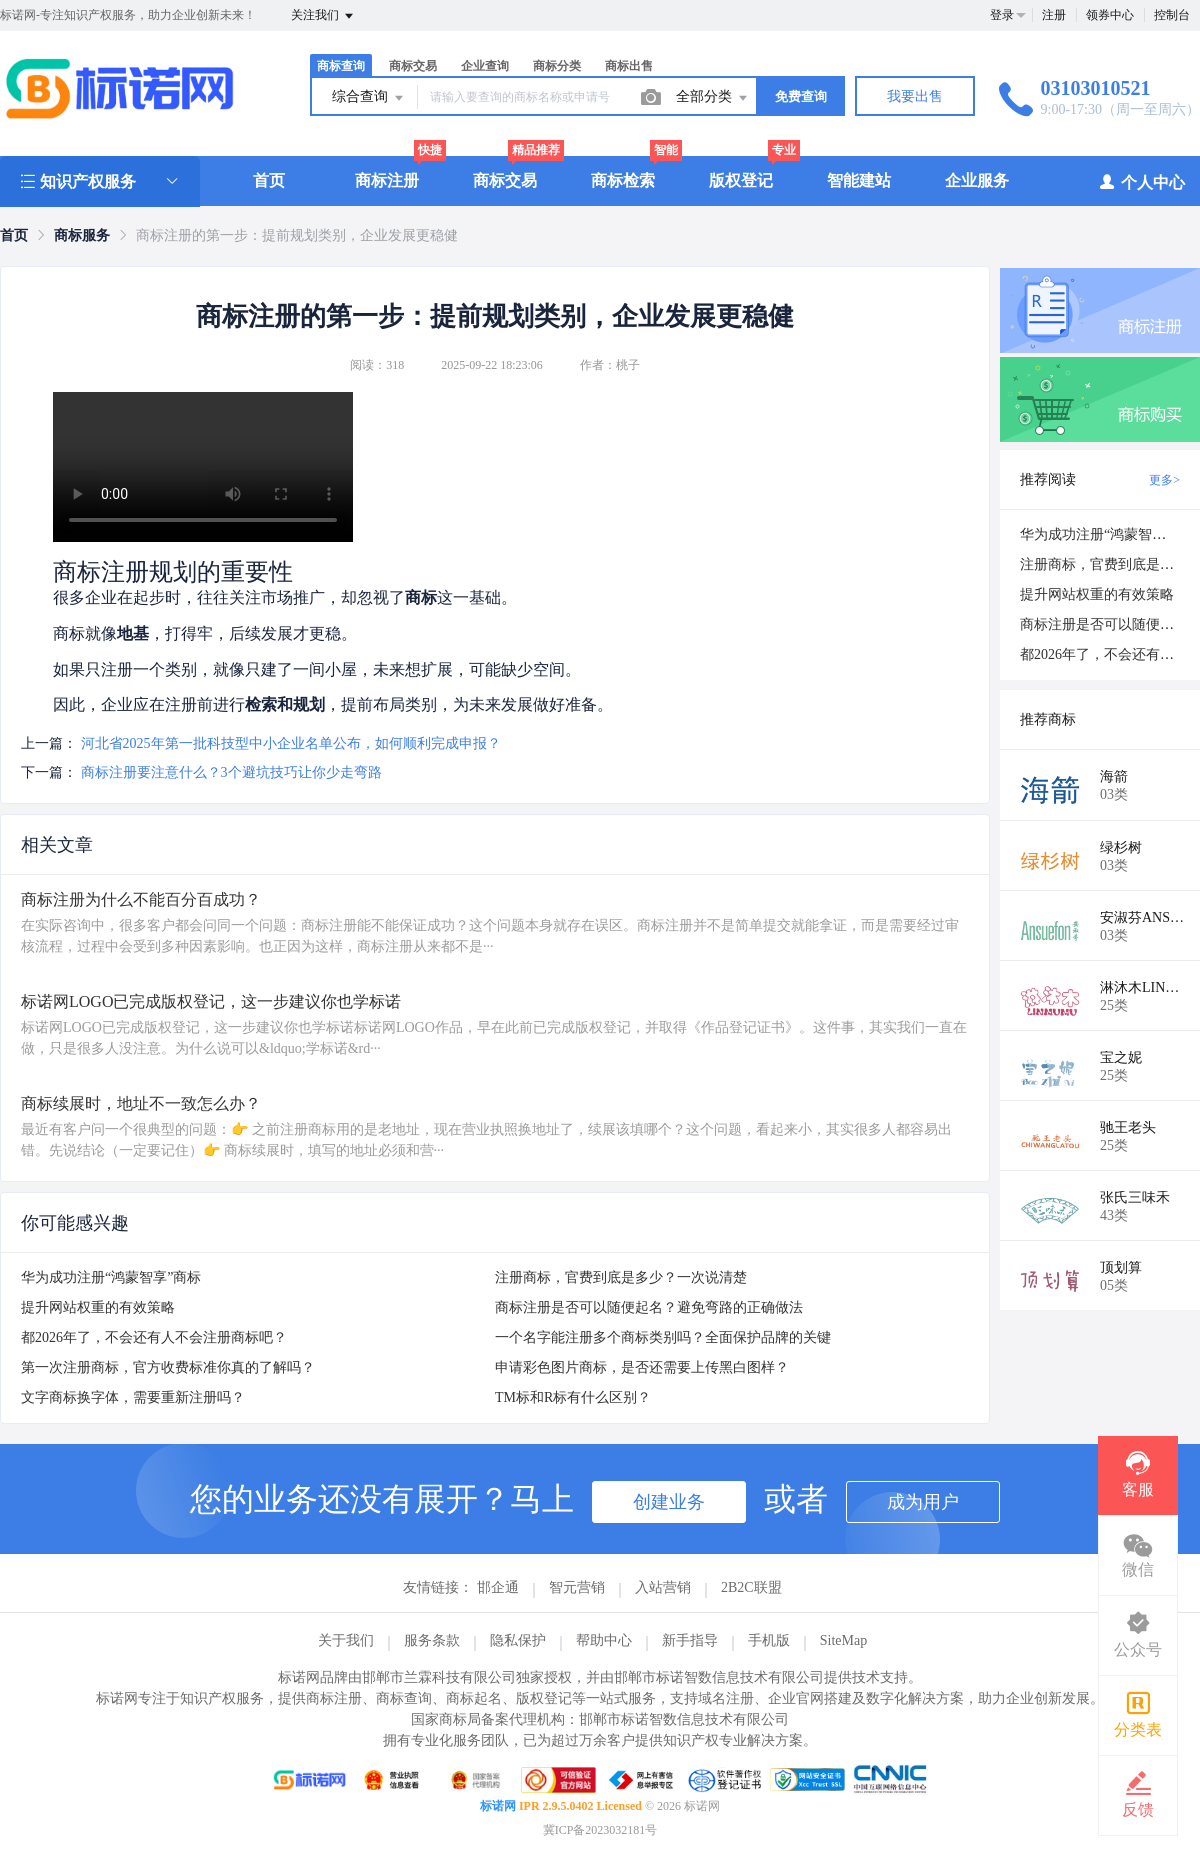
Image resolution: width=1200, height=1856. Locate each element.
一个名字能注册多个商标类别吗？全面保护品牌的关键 (663, 1337)
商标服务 (82, 235)
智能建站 (859, 180)
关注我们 (323, 16)
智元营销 (577, 1587)
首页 (269, 180)
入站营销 (663, 1587)
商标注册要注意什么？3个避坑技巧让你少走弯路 (231, 772)
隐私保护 (518, 1640)
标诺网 (498, 1806)
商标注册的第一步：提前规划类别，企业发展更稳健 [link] (297, 235)
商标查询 (341, 66)
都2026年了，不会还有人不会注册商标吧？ (154, 1337)
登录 (1002, 15)
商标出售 (629, 66)
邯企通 (498, 1587)
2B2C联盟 (751, 1587)
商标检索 (623, 180)
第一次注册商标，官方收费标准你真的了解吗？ (168, 1367)
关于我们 (346, 1640)
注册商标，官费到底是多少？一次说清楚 (621, 1277)
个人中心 (1141, 181)
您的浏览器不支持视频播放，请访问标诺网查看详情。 (203, 467)
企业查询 (485, 66)
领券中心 (1110, 15)
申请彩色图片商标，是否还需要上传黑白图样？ (642, 1367)
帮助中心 (604, 1640)
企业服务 (977, 180)
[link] (14, 235)
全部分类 (713, 98)
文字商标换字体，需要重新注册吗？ (133, 1397)
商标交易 (413, 66)
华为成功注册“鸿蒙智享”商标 (111, 1277)
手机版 (769, 1640)
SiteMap (843, 1640)
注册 (1054, 15)
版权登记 (741, 180)
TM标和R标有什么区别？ (573, 1397)
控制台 (1172, 15)
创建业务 (669, 1502)
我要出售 (915, 96)
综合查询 (369, 98)
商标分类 (557, 66)
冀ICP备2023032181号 (600, 1830)
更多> (1164, 480)
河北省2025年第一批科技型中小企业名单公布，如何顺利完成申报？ (291, 743)
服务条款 (432, 1640)
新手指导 (690, 1640)
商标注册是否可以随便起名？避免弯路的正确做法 (649, 1307)
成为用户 (923, 1502)
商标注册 (387, 180)
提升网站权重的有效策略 (98, 1307)
